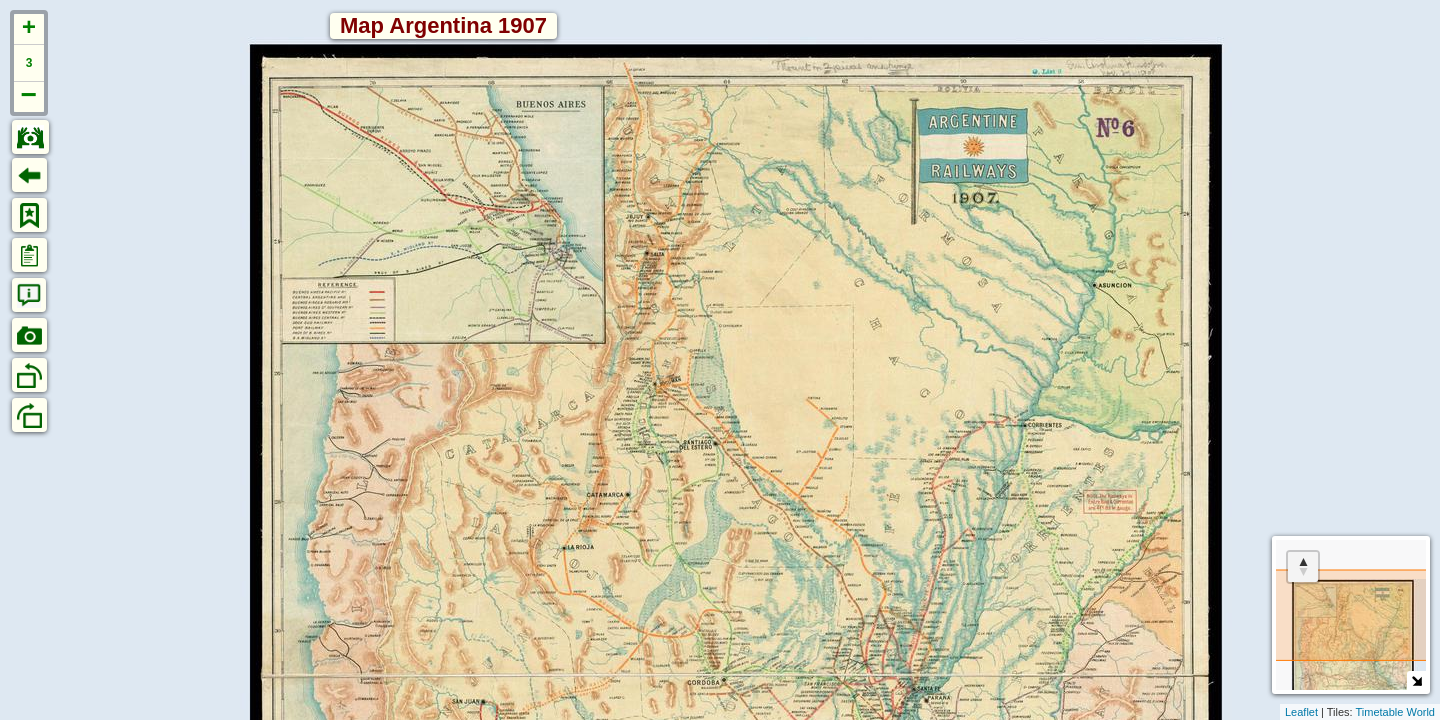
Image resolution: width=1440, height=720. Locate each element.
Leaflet (1301, 712)
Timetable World (1395, 712)
